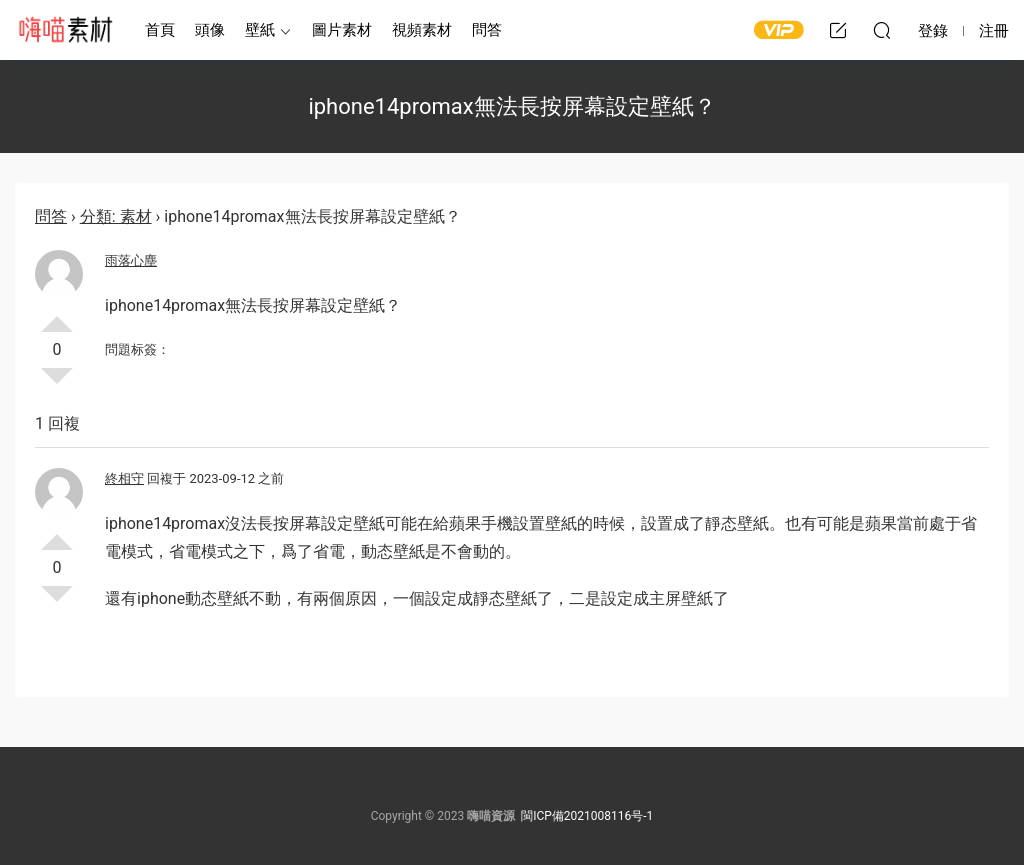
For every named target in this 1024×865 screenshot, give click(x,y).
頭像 (210, 30)
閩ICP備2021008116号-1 (587, 816)
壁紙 (260, 30)
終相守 (124, 478)
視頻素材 (422, 30)
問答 (487, 30)
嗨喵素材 (65, 30)
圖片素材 (342, 30)
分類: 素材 (116, 216)
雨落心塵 (131, 260)
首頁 (160, 30)
